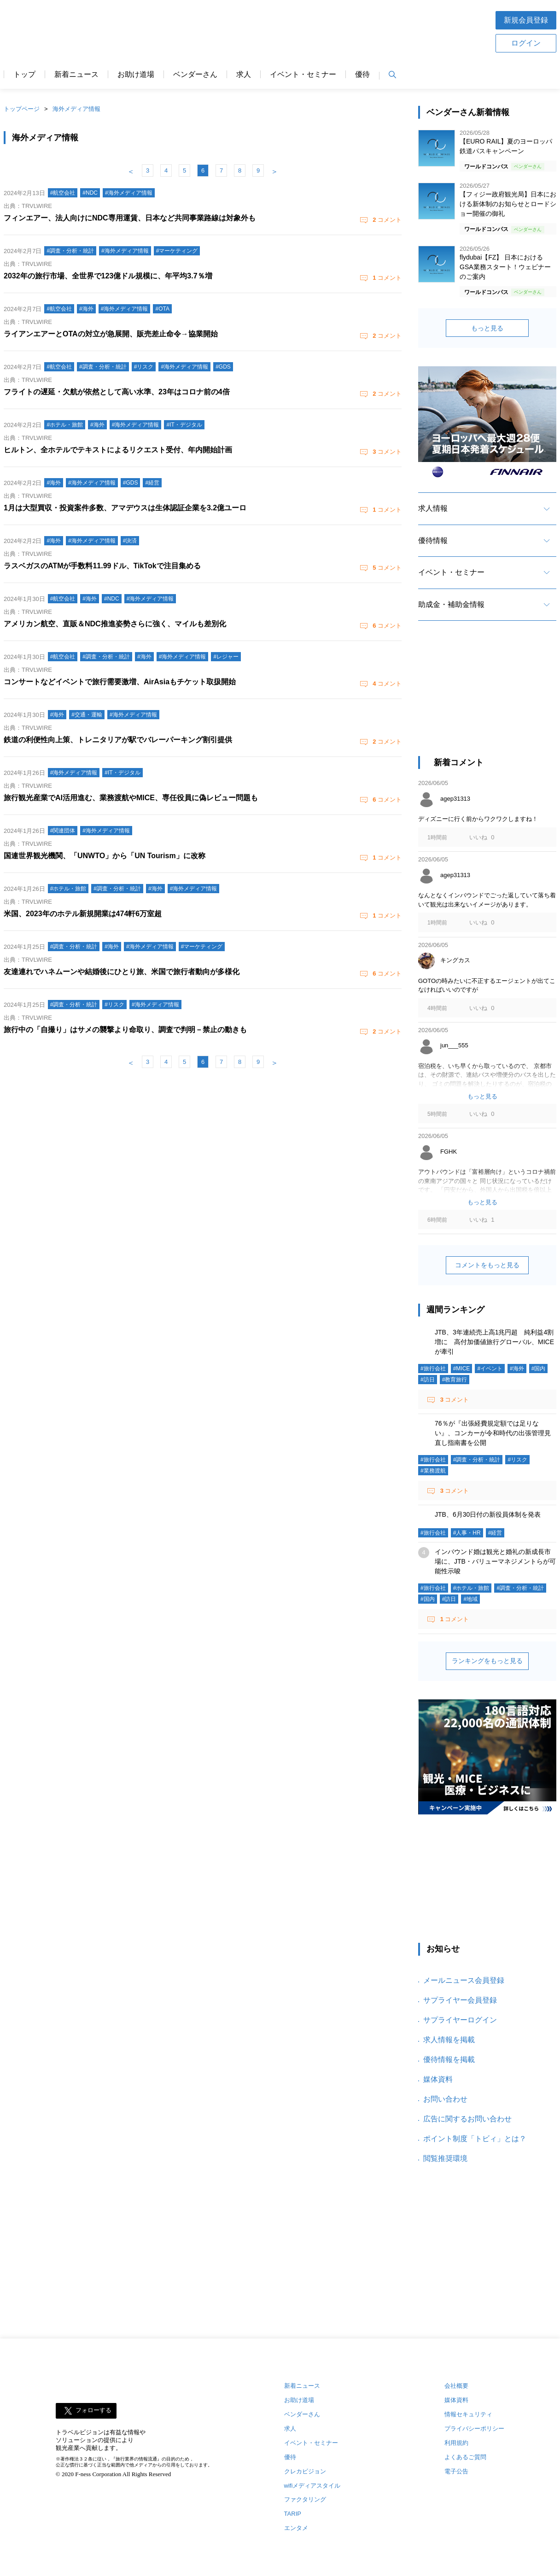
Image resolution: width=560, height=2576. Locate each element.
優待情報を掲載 (449, 2059)
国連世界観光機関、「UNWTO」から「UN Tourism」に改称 (104, 856)
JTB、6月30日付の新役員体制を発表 (488, 1514)
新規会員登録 (526, 20)
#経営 (495, 1533)
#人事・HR (467, 1533)
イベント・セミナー (303, 74)
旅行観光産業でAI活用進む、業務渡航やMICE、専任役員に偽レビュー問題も (131, 798)
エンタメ (296, 2527)
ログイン (526, 43)
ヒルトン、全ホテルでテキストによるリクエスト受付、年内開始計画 (118, 450)
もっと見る (487, 328)
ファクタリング (305, 2499)
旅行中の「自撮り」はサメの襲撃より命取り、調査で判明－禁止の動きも (125, 1030)
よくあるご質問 (465, 2457)
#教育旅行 (454, 1379)
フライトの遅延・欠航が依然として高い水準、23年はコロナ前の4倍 (117, 392)
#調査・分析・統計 (477, 1459)
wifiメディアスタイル (312, 2485)
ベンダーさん (195, 74)
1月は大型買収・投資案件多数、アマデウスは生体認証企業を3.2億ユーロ (125, 508)
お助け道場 (135, 74)
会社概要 (456, 2385)
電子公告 (456, 2471)
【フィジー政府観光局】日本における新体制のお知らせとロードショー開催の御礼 (508, 204)
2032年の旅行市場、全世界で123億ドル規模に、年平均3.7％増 (108, 276)
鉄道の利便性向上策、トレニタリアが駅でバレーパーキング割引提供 (118, 740)
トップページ (22, 108)
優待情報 (433, 540)
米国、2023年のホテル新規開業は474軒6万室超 (83, 914)
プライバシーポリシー (474, 2428)
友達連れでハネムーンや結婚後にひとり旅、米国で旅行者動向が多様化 (121, 972)
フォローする (93, 2410)
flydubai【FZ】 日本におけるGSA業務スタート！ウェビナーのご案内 (505, 267)
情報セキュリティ (468, 2414)
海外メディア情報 (76, 108)
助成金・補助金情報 (451, 604)
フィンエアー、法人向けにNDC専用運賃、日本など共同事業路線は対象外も (130, 218)
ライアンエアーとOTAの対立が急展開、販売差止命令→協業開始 (111, 334)
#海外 (517, 1368)
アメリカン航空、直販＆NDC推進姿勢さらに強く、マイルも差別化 (115, 624)
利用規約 (456, 2442)
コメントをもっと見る (487, 1265)
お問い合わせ (445, 2099)
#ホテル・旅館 (471, 1588)
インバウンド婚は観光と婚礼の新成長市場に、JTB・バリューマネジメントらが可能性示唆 (495, 1561)
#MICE (461, 1368)
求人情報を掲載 (449, 2040)
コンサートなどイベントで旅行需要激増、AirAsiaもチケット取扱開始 (120, 682)
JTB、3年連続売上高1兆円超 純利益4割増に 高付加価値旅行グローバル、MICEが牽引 (494, 1341)
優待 (362, 74)
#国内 (538, 1368)
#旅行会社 (433, 1368)
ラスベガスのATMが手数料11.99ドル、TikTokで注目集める (102, 566)
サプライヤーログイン (460, 2020)
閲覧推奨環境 (445, 2158)
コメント (386, 219)
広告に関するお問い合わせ (467, 2119)
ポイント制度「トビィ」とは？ (474, 2139)
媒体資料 (438, 2079)
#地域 (470, 1599)
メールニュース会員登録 (463, 1980)
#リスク (517, 1459)
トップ (24, 74)
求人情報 (433, 508)
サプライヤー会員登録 (460, 2000)
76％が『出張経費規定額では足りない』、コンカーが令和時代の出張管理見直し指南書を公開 (493, 1433)
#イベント (489, 1368)
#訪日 (427, 1379)
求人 (243, 74)
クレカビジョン (305, 2471)
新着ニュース (76, 74)
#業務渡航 (433, 1470)
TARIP (292, 2513)
